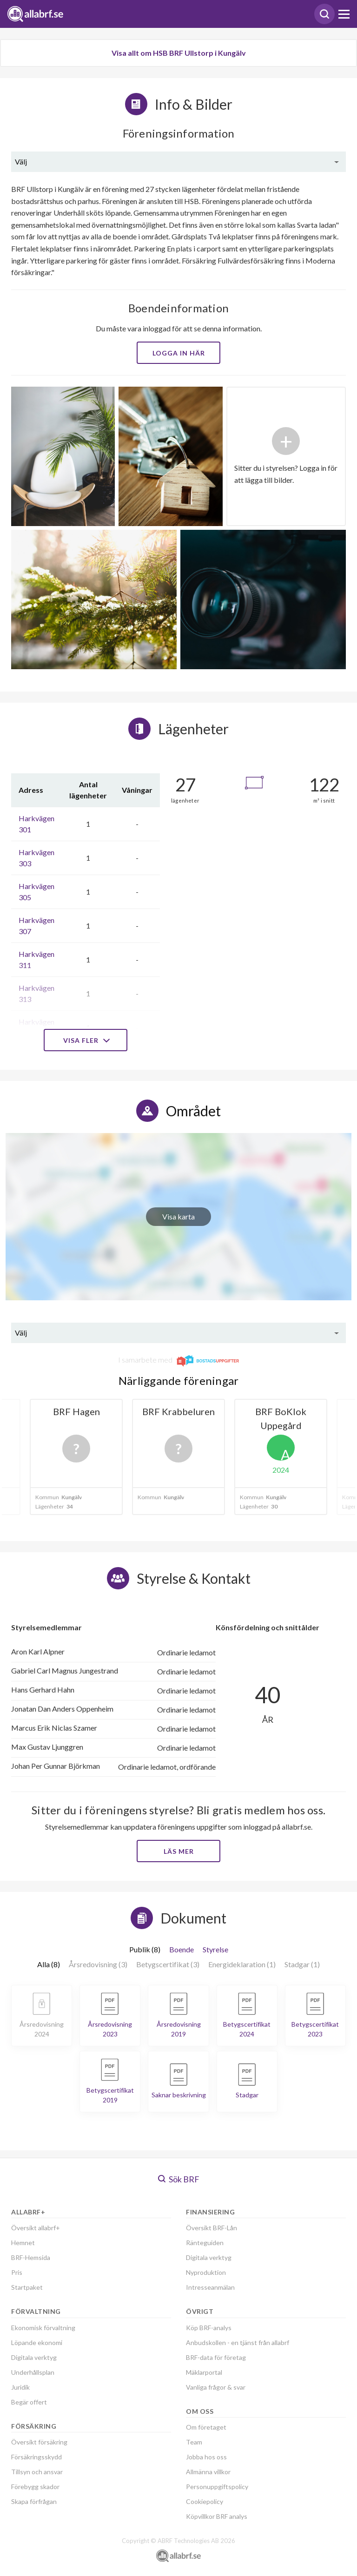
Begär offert (29, 2402)
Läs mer (179, 1851)
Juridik (20, 2387)
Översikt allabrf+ (35, 2228)
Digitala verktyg (34, 2357)
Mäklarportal (204, 2372)
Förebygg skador (35, 2486)
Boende (181, 1949)
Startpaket (27, 2287)
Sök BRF (178, 2179)
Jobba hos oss (206, 2457)
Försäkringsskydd (36, 2457)
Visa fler (85, 1040)
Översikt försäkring (39, 2442)
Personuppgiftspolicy (217, 2486)
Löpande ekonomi (36, 2342)
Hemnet (23, 2243)
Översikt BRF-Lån (211, 2228)
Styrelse (215, 1949)
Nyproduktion (206, 2272)
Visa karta (178, 1216)
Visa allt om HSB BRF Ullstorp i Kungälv (179, 52)
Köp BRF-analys (208, 2328)
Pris (16, 2272)
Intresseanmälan (210, 2287)
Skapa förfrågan (34, 2501)
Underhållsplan (32, 2372)
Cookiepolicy (204, 2501)
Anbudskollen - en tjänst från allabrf (237, 2342)
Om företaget (206, 2427)
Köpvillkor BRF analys (216, 2516)
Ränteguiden (205, 2243)
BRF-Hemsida (30, 2257)
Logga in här (178, 353)
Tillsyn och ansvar (37, 2472)
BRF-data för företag (216, 2357)
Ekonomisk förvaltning (43, 2328)
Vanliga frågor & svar (215, 2387)
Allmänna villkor (208, 2472)
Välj (21, 161)
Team (194, 2442)
